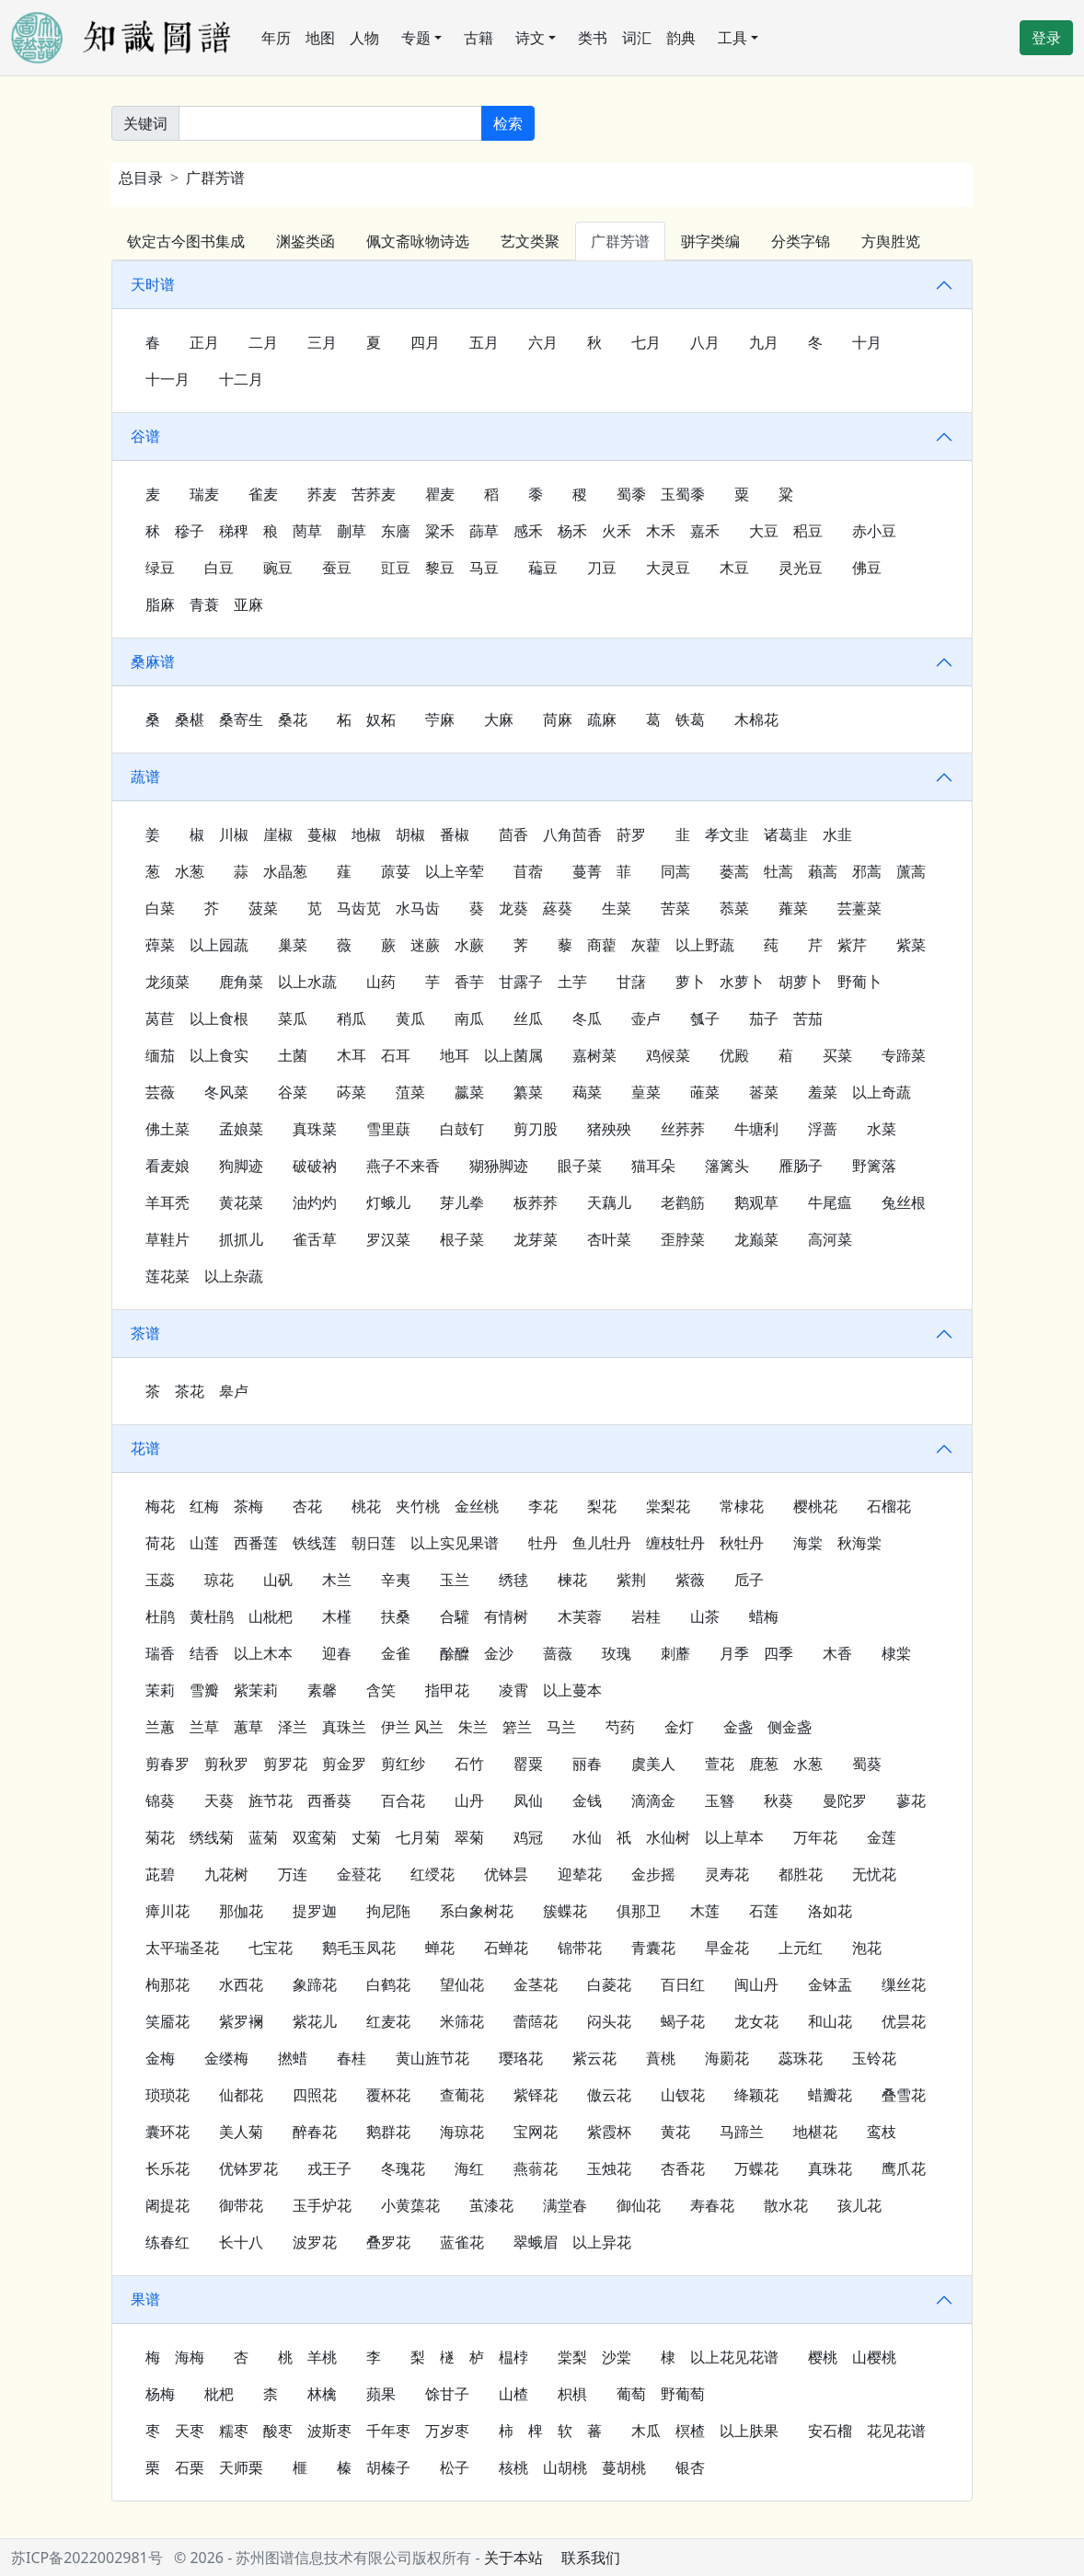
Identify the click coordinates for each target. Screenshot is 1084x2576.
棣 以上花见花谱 (719, 2357)
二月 (263, 342)
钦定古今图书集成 (186, 241)
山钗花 (683, 2095)
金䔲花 (359, 1874)
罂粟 (528, 1764)
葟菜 (646, 1092)
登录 (1046, 38)
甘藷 (631, 982)
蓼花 (911, 1800)
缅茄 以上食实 (196, 1055)
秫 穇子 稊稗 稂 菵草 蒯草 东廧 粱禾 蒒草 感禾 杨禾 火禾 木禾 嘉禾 (432, 531)
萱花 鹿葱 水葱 (764, 1764)
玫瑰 (616, 1653)
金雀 (395, 1653)
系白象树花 (476, 1911)
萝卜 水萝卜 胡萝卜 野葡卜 (778, 982)
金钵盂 (830, 1984)
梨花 (602, 1506)
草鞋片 (167, 1239)
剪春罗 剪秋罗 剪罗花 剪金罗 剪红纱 (285, 1764)
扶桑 (395, 1616)
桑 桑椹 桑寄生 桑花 (226, 719)
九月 (763, 342)
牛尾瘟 (830, 1202)
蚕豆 (337, 568)
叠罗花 (388, 2242)
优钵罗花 (248, 2168)
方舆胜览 (890, 241)
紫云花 (594, 2058)
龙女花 (756, 2021)
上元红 (800, 1948)
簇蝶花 (565, 1911)
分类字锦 (800, 241)
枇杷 (219, 2394)
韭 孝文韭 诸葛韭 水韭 (763, 834)
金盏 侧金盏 (767, 1727)
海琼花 (462, 2132)
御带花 (241, 2205)
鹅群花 (388, 2132)
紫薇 (690, 1580)
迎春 (337, 1653)
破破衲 (315, 1166)
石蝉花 (506, 1948)
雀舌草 (315, 1239)
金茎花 (535, 1984)
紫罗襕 (241, 2021)
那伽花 (241, 1911)
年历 (276, 38)
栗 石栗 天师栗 (204, 2467)
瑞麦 (204, 494)
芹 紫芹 (837, 945)
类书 (592, 38)
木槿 (337, 1616)
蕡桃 (660, 2058)
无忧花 (874, 1874)
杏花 (307, 1506)
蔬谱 (145, 776)
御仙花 (639, 2205)
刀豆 (602, 568)
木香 (837, 1653)
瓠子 (705, 1018)
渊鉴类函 (305, 241)
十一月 (167, 379)
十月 (867, 342)
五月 (484, 342)
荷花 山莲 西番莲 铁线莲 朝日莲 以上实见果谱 (322, 1543)
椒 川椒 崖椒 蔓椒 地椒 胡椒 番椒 (329, 834)
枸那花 (167, 1984)
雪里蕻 (388, 1129)
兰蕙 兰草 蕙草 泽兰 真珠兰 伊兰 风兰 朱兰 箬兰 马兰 (360, 1727)
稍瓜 (351, 1018)
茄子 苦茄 (786, 1018)
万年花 (815, 1837)
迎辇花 (580, 1874)
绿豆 (160, 568)
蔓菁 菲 (601, 871)
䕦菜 (469, 1092)
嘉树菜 (594, 1055)
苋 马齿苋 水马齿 (373, 908)
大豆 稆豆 (786, 531)
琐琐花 (167, 2095)
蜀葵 (867, 1764)
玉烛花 (609, 2168)
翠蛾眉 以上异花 (572, 2242)
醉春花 (315, 2132)
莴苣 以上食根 (196, 1018)
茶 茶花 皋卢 (196, 1391)
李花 (543, 1506)
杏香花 (683, 2168)
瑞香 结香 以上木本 (219, 1653)
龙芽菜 (535, 1239)
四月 (425, 342)
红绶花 (432, 1874)
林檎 (322, 2394)
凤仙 (528, 1800)
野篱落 (874, 1166)
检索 (508, 123)
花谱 (145, 1448)
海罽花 (727, 2058)
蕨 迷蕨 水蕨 (432, 945)
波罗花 (315, 2242)
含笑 (381, 1690)
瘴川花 (167, 1911)
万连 (292, 1874)
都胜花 (800, 1874)
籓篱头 (727, 1166)
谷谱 (145, 436)
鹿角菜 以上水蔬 (278, 982)
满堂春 (565, 2205)
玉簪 (719, 1800)
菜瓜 (292, 1018)
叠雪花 (904, 2095)
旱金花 (727, 1948)
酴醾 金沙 (476, 1653)
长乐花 (167, 2168)
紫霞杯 (609, 2132)
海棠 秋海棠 (837, 1543)
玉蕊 (160, 1580)
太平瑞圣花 (182, 1948)
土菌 (292, 1055)
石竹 (469, 1764)
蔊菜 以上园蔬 (196, 945)
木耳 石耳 (373, 1055)
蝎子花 (683, 2021)
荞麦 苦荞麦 (351, 494)
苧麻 (440, 719)
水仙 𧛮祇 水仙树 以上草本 (668, 1837)
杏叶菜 (609, 1239)
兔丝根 (904, 1202)
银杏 (690, 2467)
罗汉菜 (388, 1239)
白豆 (219, 568)
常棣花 (742, 1506)
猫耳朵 (653, 1166)
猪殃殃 (609, 1129)
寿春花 (712, 2205)
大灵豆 (668, 568)
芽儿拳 (462, 1202)
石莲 (763, 1911)
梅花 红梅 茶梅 (204, 1506)
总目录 (141, 177)
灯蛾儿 (388, 1202)
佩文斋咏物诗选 (417, 241)
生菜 (616, 908)
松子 (454, 2467)
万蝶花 (756, 2168)
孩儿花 (859, 2205)
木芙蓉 (580, 1616)
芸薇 (160, 1092)
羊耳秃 (167, 1202)
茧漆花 (491, 2205)
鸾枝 (881, 2132)
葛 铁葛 (675, 719)
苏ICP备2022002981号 (87, 2557)
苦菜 (675, 908)
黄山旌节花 (432, 2058)
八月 (705, 342)
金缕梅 (226, 2058)
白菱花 (609, 1984)
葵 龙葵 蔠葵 (520, 908)
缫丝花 (904, 1984)
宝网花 (535, 2132)
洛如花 (830, 1911)
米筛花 (462, 2021)
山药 (381, 982)
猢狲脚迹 (498, 1166)
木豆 (734, 568)
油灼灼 (315, 1202)
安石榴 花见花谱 (867, 2431)
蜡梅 (763, 1616)
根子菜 (462, 1239)
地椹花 (815, 2132)
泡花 (867, 1948)
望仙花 (462, 1984)
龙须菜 (167, 982)
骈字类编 (710, 241)
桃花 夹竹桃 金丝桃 (425, 1506)
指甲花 (447, 1690)
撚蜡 (292, 2058)
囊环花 (167, 2132)
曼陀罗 (845, 1800)
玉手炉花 (322, 2205)
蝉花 (440, 1948)
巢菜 (292, 945)
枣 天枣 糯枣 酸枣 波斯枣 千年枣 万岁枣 (307, 2431)
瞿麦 (440, 494)
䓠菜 (763, 1092)
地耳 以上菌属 (491, 1055)
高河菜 (830, 1239)
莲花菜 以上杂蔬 (204, 1276)
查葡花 (462, 2095)
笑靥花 (167, 2021)
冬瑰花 (403, 2168)
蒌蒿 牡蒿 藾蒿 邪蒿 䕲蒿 (823, 871)
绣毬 (513, 1580)
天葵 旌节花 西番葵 (278, 1800)
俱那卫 (639, 1911)
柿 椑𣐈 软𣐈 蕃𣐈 (550, 2431)
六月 (543, 342)
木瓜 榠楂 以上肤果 (704, 2431)
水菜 (881, 1129)
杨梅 (160, 2394)
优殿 (734, 1055)
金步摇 (653, 1874)
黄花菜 (241, 1202)
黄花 (675, 2132)
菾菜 (734, 908)
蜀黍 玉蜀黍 (661, 494)
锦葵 (160, 1800)
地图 (320, 38)
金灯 (679, 1727)
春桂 (351, 2058)
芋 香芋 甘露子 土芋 (506, 982)
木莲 (705, 1911)
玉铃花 (874, 2058)
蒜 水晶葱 (270, 871)
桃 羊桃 (307, 2357)
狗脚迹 (241, 1166)
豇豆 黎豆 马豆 (440, 568)
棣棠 (896, 1653)
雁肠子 (800, 1166)
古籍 (478, 38)
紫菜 (911, 945)
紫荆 (631, 1580)
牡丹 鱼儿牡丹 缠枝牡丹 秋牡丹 (646, 1543)
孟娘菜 (241, 1129)
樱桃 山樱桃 (852, 2357)
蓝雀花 (462, 2242)
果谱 (145, 2299)
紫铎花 (535, 2095)
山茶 (705, 1616)
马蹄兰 (742, 2132)
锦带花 (580, 1948)
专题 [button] (416, 38)
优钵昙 (506, 1874)
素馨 (322, 1690)
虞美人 (653, 1764)
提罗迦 (315, 1911)
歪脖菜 (683, 1239)
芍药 (620, 1727)
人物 (364, 38)
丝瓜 (528, 1018)
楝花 (572, 1580)
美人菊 (241, 2132)
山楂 (513, 2394)
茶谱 (145, 1333)
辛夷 (395, 1580)
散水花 (786, 2205)
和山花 (830, 2021)
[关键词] (330, 123)
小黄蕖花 (410, 2205)
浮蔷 (822, 1129)
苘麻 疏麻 (580, 719)
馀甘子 (447, 2394)
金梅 (160, 2058)
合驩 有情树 (484, 1616)
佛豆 (867, 568)
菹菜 (410, 1092)
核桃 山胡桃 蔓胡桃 (572, 2467)
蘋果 (381, 2394)
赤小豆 (874, 531)
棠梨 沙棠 (594, 2357)
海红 (469, 2168)
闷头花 (609, 2021)
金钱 (587, 1800)
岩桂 (646, 1616)
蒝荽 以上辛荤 (432, 871)
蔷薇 (557, 1653)
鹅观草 (756, 1202)
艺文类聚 (530, 241)
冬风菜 (226, 1092)
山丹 (469, 1800)
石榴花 (889, 1506)
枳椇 (572, 2394)
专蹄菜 (904, 1055)
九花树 (226, 1874)
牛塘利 (756, 1129)
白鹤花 (388, 1984)
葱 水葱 (174, 871)
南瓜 (469, 1018)
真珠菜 (315, 1129)
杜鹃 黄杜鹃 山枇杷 (219, 1616)
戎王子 (329, 2168)
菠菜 (263, 908)
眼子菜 (580, 1166)
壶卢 (646, 1018)
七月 (646, 342)
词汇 (637, 38)
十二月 (241, 379)
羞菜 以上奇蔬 (859, 1092)
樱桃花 (815, 1506)
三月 (322, 342)
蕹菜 (793, 908)
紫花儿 (315, 2021)
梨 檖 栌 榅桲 (469, 2357)
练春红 (167, 2242)
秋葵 (778, 1800)
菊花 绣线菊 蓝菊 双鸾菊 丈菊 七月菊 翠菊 (314, 1837)
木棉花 (756, 719)
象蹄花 (315, 1984)
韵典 (681, 38)
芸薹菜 (859, 908)
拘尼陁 (388, 1911)
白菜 (160, 908)
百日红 (683, 1984)
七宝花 (270, 1948)
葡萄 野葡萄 (661, 2394)
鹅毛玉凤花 (359, 1948)
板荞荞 (535, 1202)
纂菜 (528, 1092)
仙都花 (241, 2095)
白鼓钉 (462, 1129)
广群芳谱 (215, 177)
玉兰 (454, 1580)
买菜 (837, 1055)
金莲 (881, 1837)
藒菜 (587, 1092)
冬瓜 (587, 1018)
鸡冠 (528, 1837)
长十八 (241, 2242)
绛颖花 (756, 2095)
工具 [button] (732, 38)
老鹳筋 (683, 1202)
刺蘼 (675, 1653)
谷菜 (292, 1092)
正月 (204, 342)
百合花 (403, 1800)
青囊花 (653, 1948)
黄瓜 (410, 1018)
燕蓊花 (535, 2168)
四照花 (315, 2095)
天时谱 (153, 284)
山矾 (278, 1580)
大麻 (498, 719)
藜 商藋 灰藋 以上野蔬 (646, 945)
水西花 (241, 1984)
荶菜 (351, 1092)
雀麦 (263, 494)
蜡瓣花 (830, 2095)
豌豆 (278, 568)
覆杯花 (388, 2095)
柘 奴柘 (366, 719)
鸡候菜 (668, 1055)
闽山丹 (756, 1984)
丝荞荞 (683, 1129)
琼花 (219, 1580)
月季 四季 (756, 1653)
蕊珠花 (800, 2058)
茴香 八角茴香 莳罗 (572, 834)
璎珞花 (521, 2058)
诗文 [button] (530, 38)
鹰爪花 (904, 2168)
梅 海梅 (174, 2357)
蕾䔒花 (535, 2021)
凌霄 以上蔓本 (550, 1690)
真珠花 (830, 2168)
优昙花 (904, 2021)
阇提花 (167, 2205)
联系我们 (590, 2557)
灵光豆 (800, 568)
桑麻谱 (153, 661)
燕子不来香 (403, 1166)
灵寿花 (727, 1874)
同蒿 (675, 871)
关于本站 (513, 2557)
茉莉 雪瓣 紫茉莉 (211, 1690)
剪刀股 (535, 1129)
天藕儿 (609, 1202)
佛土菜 (167, 1129)
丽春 (587, 1764)
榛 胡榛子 (373, 2467)
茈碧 (160, 1874)
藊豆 (543, 568)
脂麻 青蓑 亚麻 (204, 604)
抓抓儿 (241, 1239)
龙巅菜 (756, 1239)
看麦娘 (167, 1166)
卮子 (749, 1580)
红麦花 (388, 2021)
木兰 (337, 1580)
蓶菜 (705, 1092)
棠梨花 (668, 1506)
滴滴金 (653, 1800)
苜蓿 (528, 871)
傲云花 (609, 2095)
